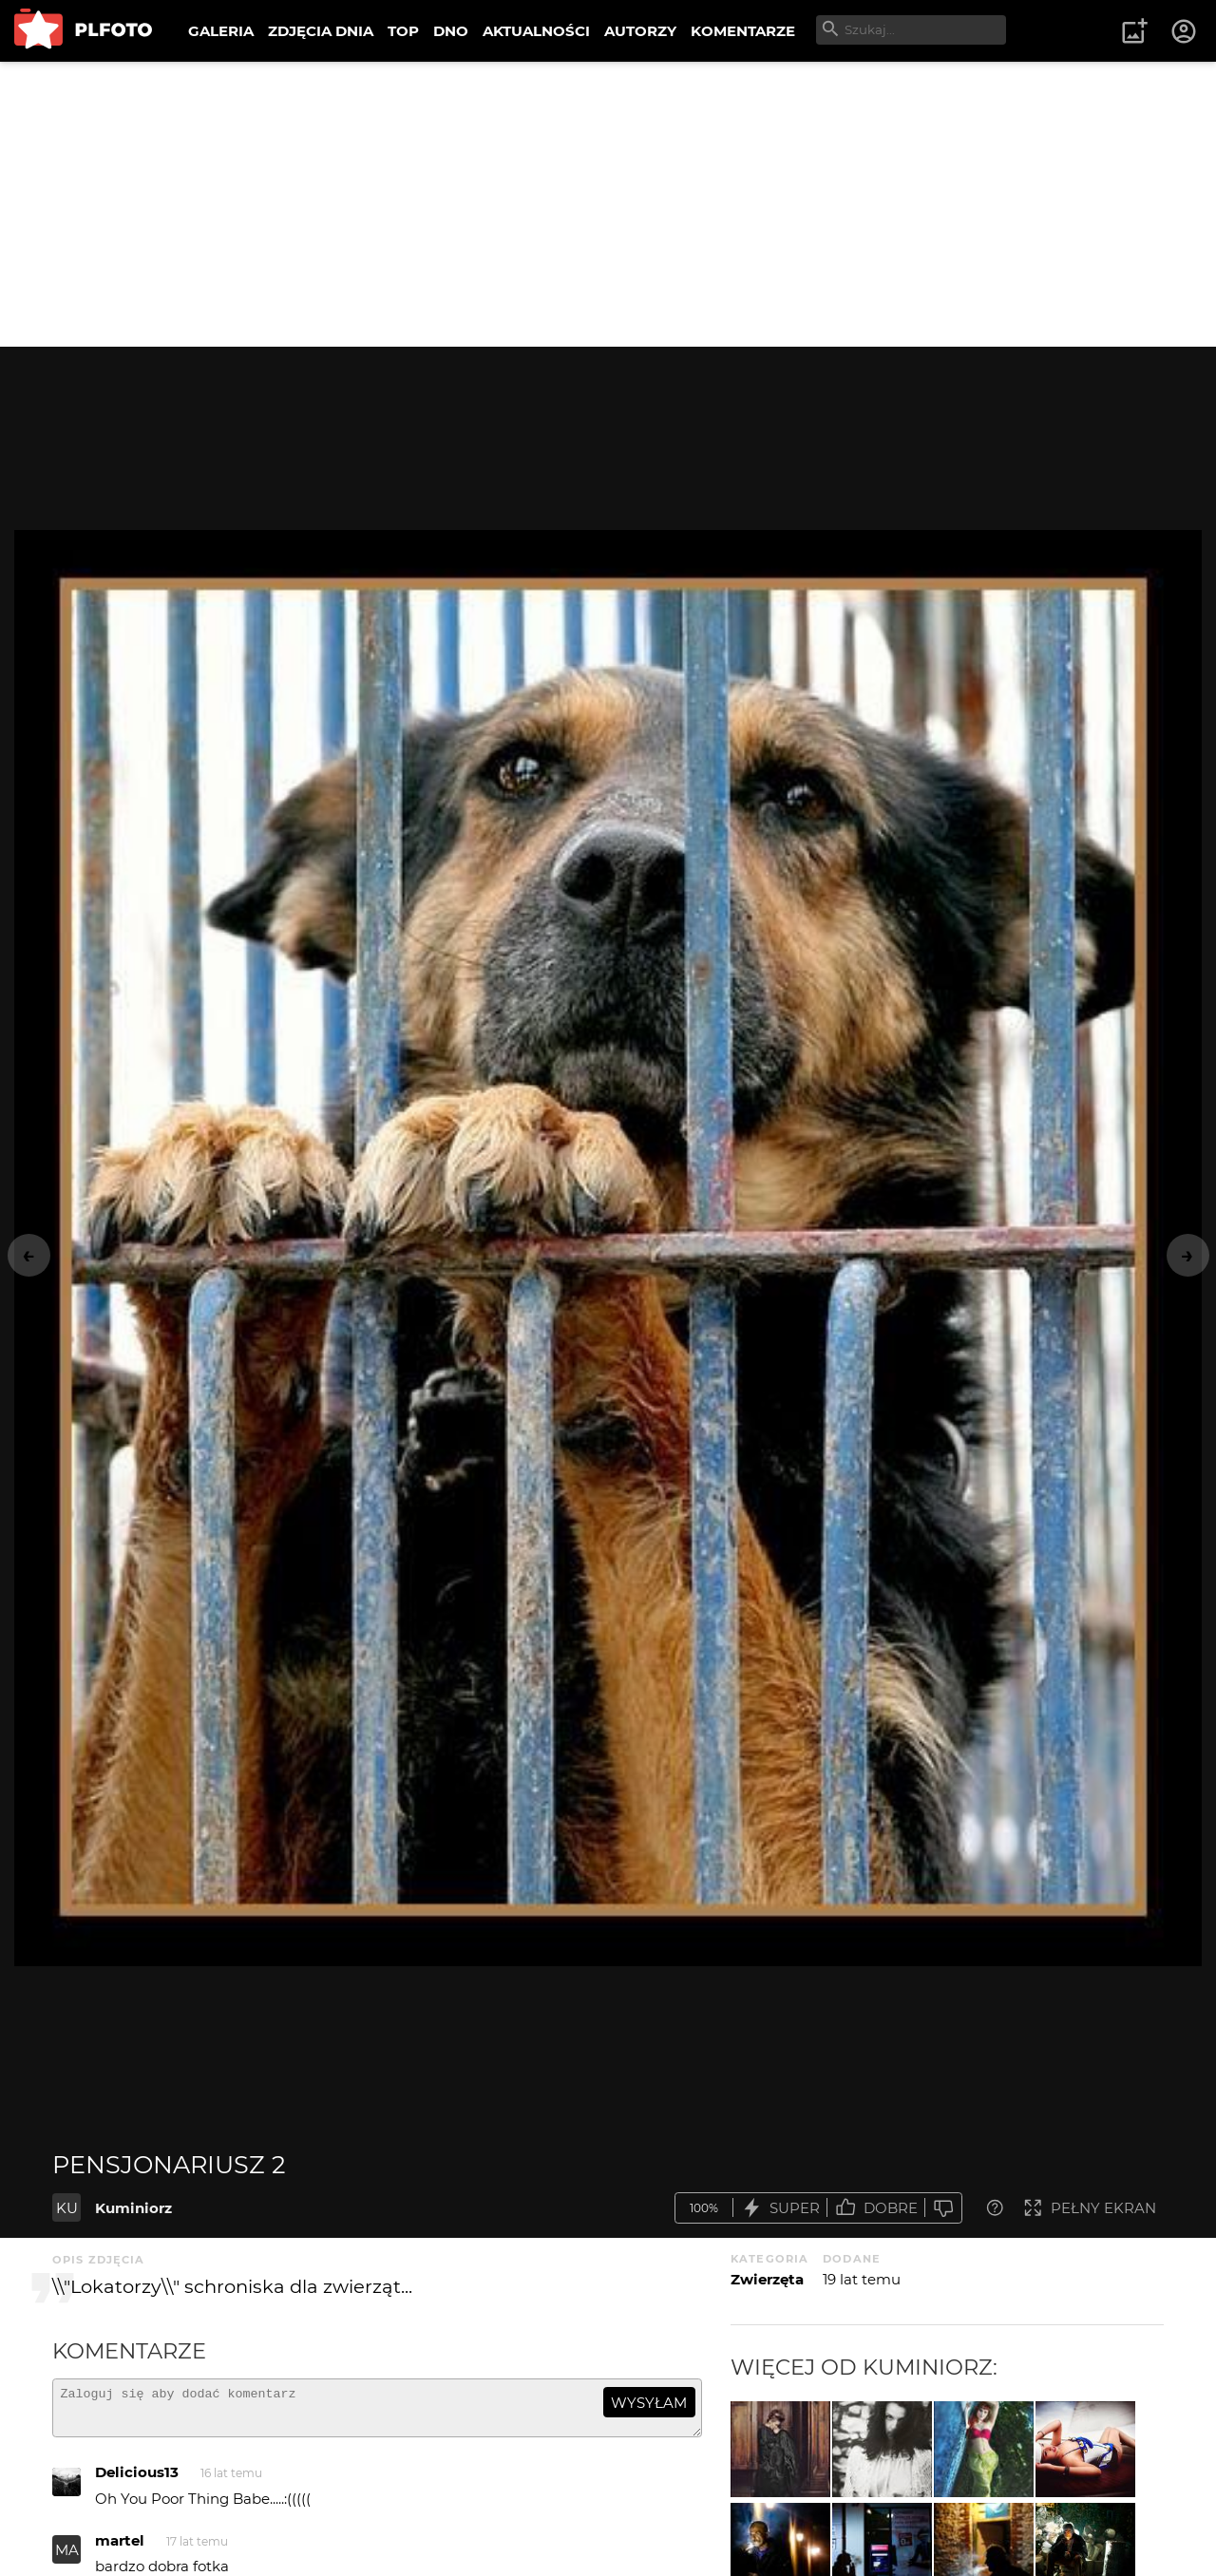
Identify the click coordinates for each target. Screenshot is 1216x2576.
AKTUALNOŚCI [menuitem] (536, 31)
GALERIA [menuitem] (221, 31)
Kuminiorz (133, 2208)
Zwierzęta (767, 2279)
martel (119, 2549)
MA (67, 2558)
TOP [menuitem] (403, 31)
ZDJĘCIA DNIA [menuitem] (320, 31)
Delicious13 (137, 2481)
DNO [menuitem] (450, 31)
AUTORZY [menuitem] (640, 31)
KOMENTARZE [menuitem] (743, 31)
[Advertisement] (608, 204)
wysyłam (649, 2403)
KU (67, 2208)
